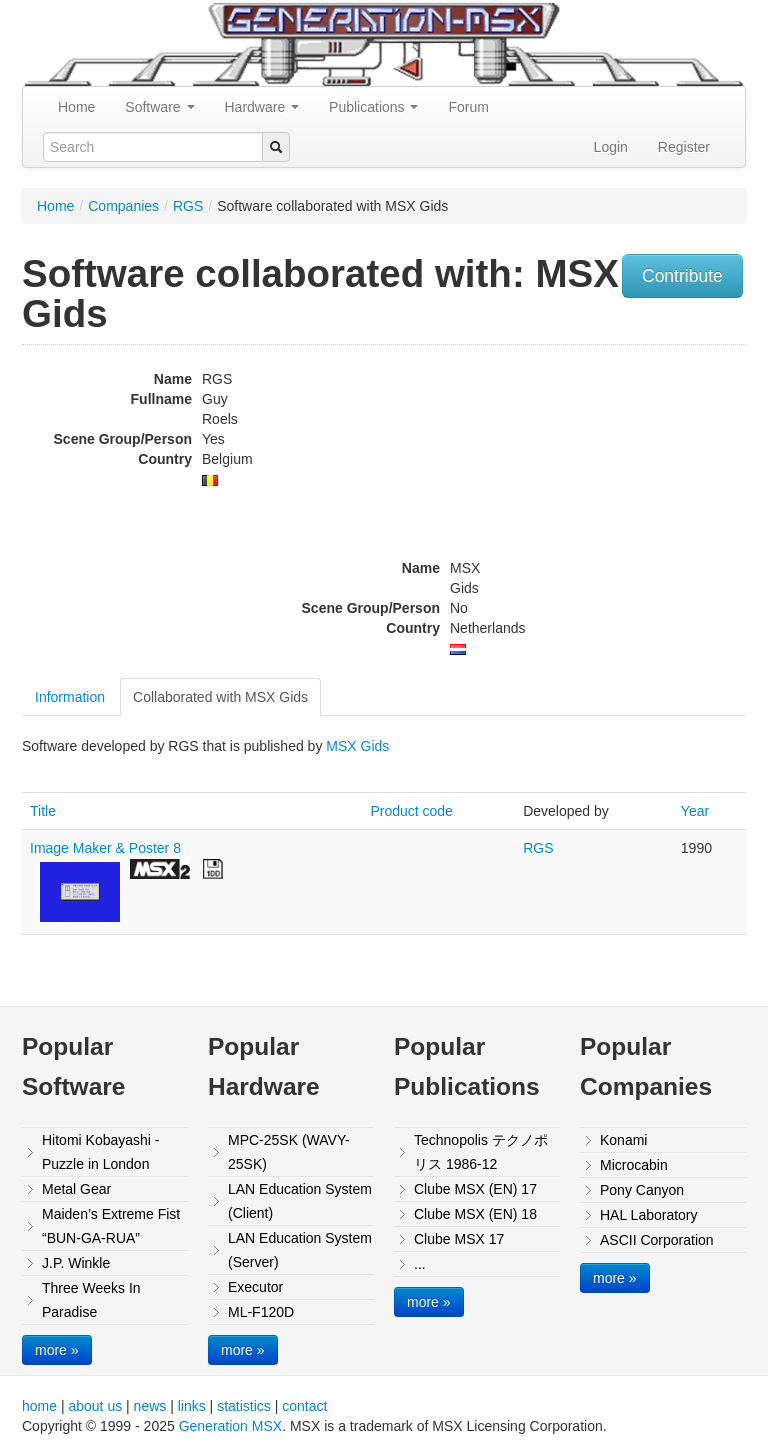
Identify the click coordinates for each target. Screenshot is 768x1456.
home (39, 1406)
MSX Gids (357, 746)
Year (695, 811)
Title (43, 811)
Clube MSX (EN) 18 (475, 1214)
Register (684, 147)
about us (95, 1406)
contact (304, 1406)
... (420, 1264)
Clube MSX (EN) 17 (475, 1189)
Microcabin (634, 1165)
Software (159, 107)
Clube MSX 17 (459, 1239)
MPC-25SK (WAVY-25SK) (289, 1152)
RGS (188, 206)
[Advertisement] (643, 480)
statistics (244, 1406)
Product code (411, 811)
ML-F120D (261, 1312)
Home (76, 107)
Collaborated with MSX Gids (220, 697)
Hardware (262, 107)
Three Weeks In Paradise (91, 1300)
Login (611, 147)
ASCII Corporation (657, 1240)
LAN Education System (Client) (300, 1201)
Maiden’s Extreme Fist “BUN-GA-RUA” (111, 1226)
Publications (373, 107)
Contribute (682, 276)
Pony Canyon (642, 1190)
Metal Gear (76, 1189)
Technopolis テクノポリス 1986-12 (481, 1152)
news (150, 1406)
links (192, 1406)
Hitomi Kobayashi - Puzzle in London (101, 1152)
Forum (468, 107)
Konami (623, 1140)
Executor (255, 1287)
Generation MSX (231, 1426)
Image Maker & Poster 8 (105, 848)
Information (70, 697)
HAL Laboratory (649, 1215)
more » (57, 1350)
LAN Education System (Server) (300, 1250)
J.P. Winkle (76, 1263)
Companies (123, 206)
